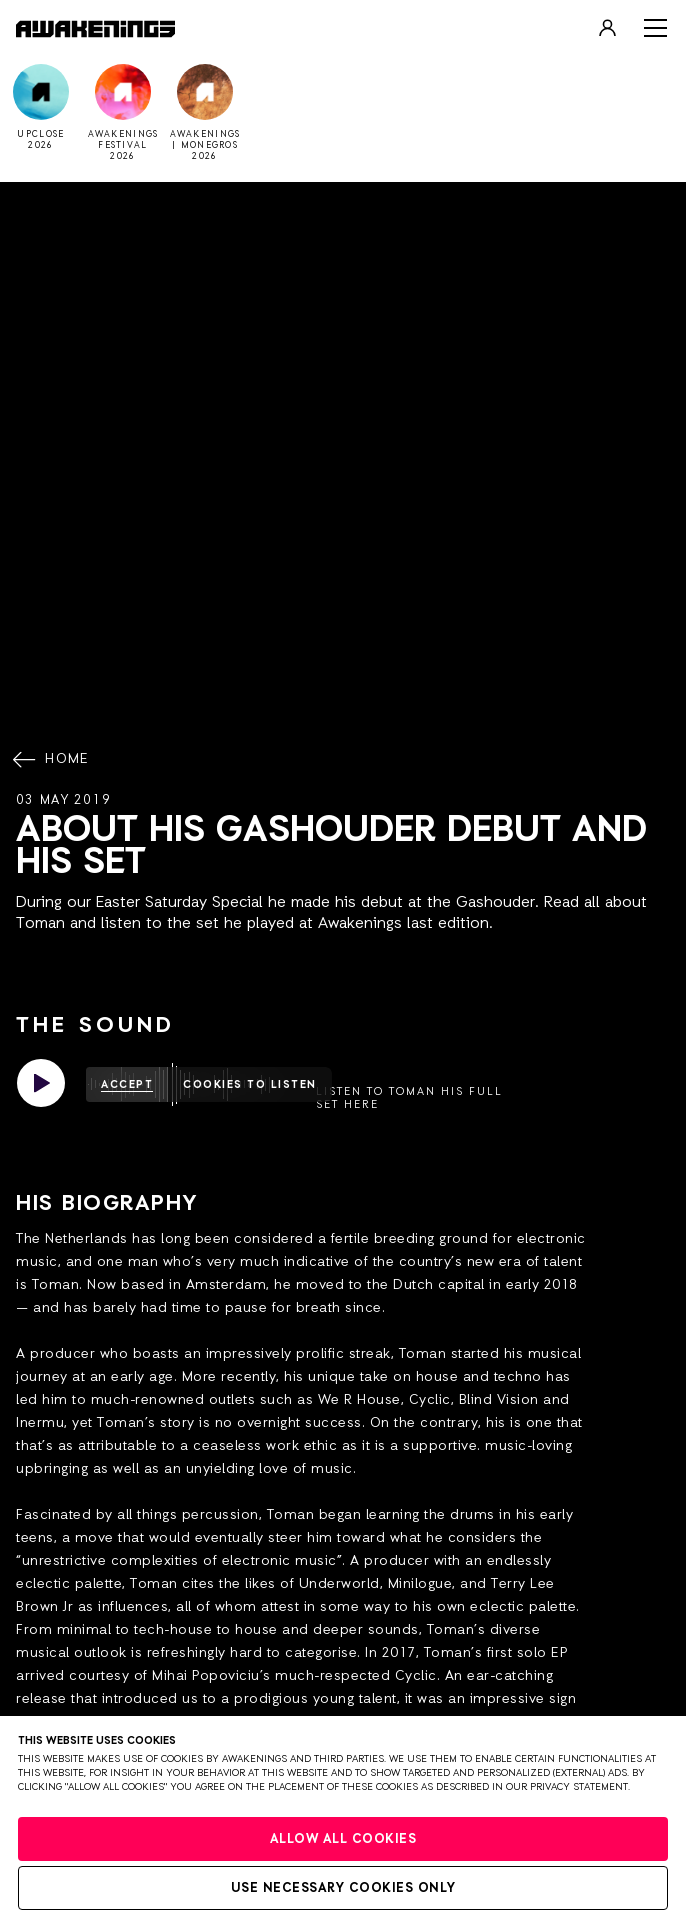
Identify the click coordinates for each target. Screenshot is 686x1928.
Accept (127, 1084)
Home (53, 760)
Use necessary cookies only (343, 1888)
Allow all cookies (343, 1839)
